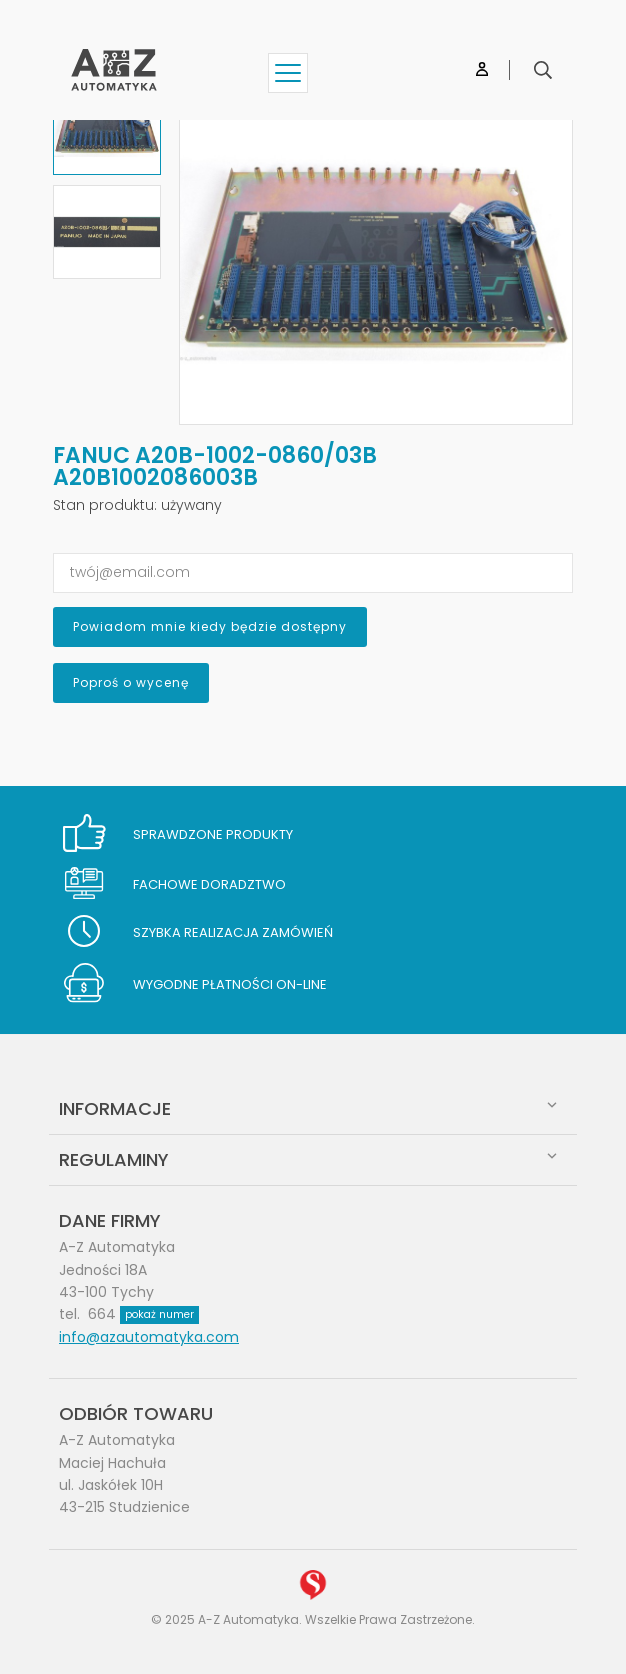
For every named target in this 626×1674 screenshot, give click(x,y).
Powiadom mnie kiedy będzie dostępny (210, 626)
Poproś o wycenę (131, 682)
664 (143, 1314)
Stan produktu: (105, 505)
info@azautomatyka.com (149, 1337)
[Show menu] (288, 73)
